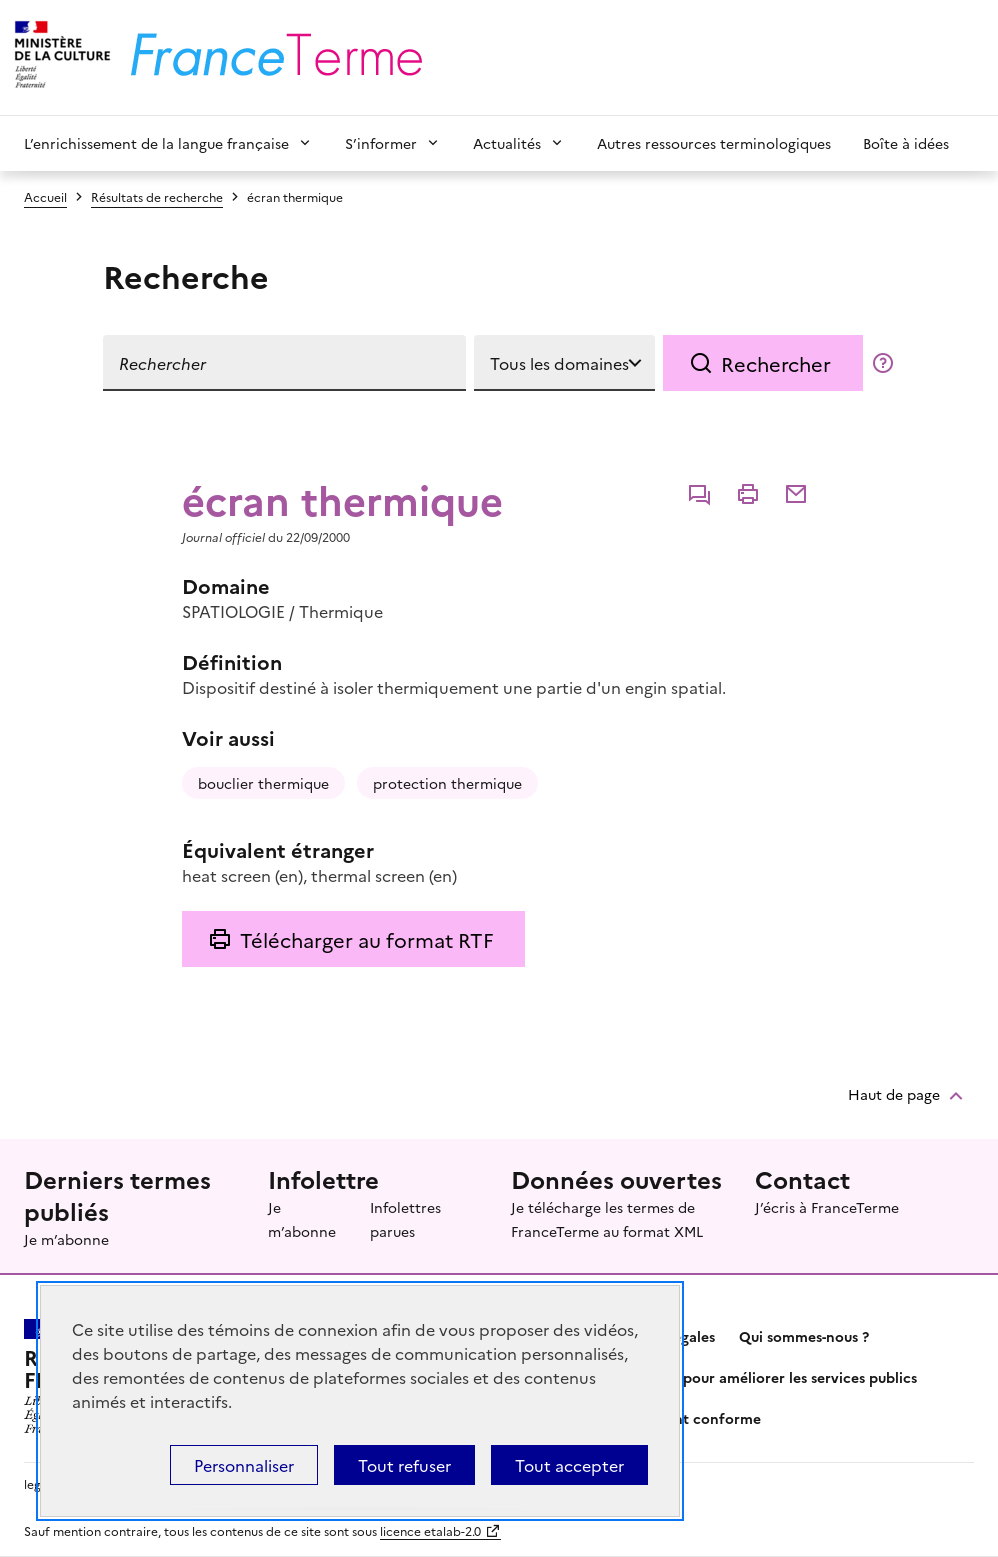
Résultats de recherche (157, 196)
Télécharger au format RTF (366, 939)
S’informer (381, 143)
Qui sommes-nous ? (804, 1336)
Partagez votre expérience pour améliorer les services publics (708, 1377)
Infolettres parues (405, 1219)
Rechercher (776, 363)
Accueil (45, 196)
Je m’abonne (66, 1239)
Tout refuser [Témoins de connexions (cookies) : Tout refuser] (404, 1465)
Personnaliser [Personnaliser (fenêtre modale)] (244, 1465)
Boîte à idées (906, 143)
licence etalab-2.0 (430, 1530)
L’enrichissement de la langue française (156, 143)
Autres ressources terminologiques (714, 143)
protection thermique (447, 783)
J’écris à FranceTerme (827, 1207)
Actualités (507, 143)
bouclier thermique (263, 783)
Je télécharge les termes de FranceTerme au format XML (607, 1219)
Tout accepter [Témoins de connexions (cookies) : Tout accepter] (569, 1465)
